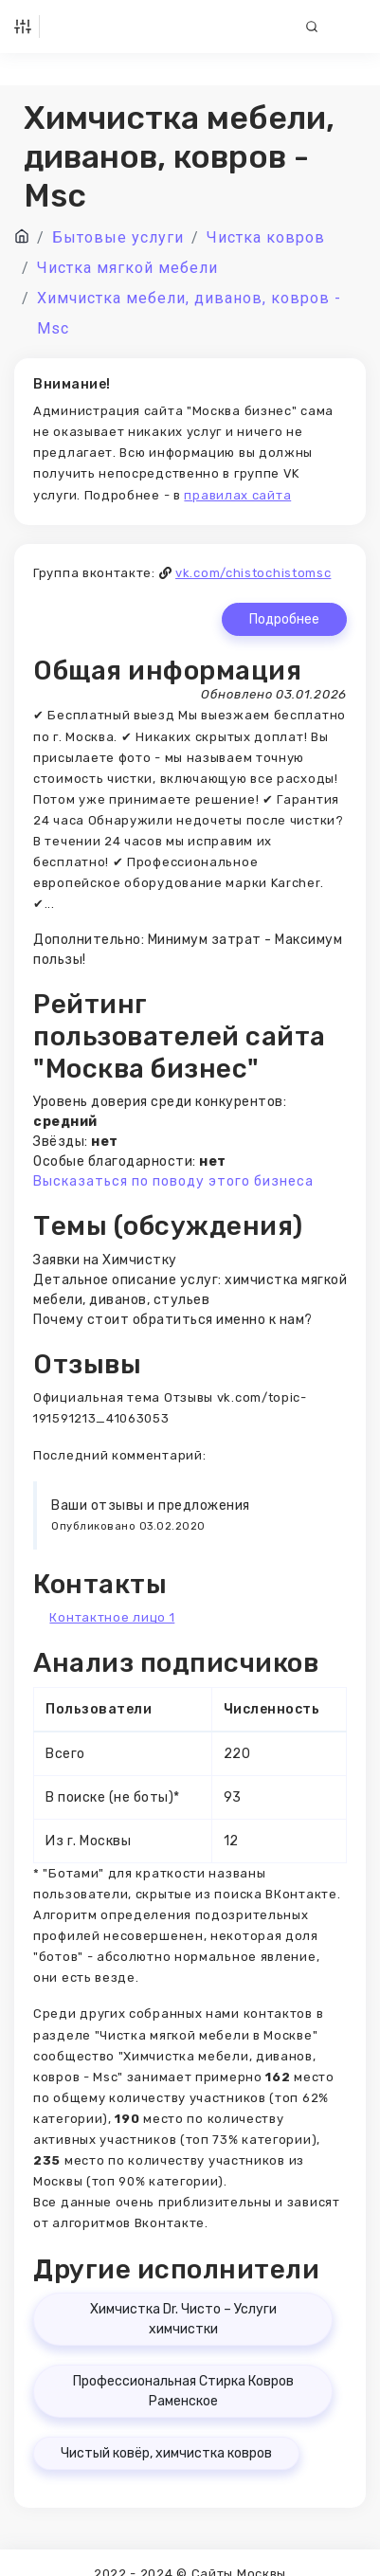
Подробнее (284, 619)
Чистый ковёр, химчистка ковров (166, 2453)
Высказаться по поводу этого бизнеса (173, 1181)
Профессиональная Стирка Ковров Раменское (183, 2391)
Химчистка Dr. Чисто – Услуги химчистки (183, 2319)
